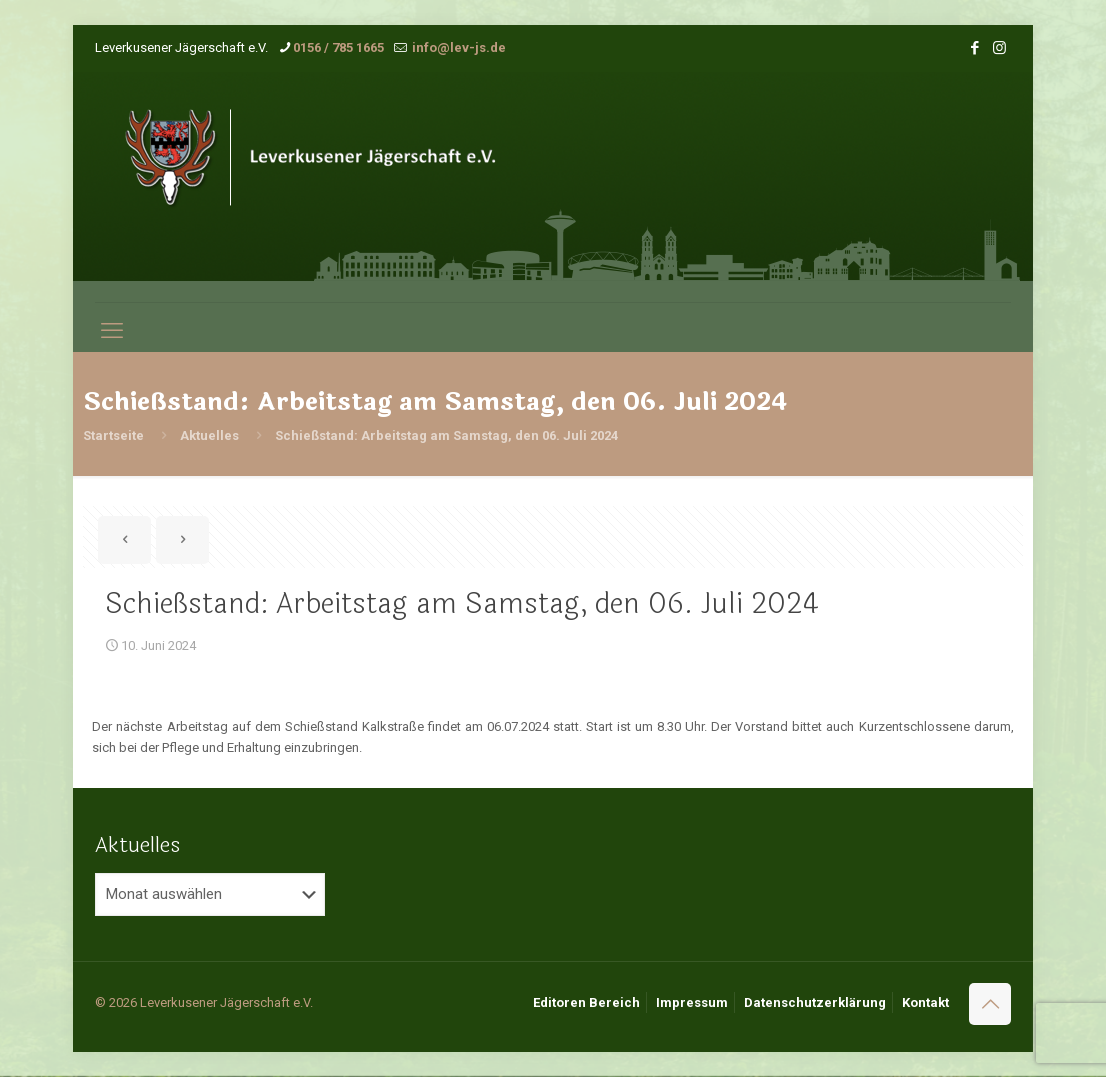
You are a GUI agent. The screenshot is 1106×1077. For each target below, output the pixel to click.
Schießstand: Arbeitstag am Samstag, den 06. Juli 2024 (446, 435)
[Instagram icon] (999, 48)
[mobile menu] (112, 331)
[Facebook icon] (974, 48)
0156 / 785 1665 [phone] (338, 47)
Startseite (113, 435)
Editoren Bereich (586, 1002)
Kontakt (925, 1002)
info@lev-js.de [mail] (457, 47)
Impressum (692, 1002)
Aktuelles (209, 435)
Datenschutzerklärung (815, 1002)
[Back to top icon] (990, 1004)
